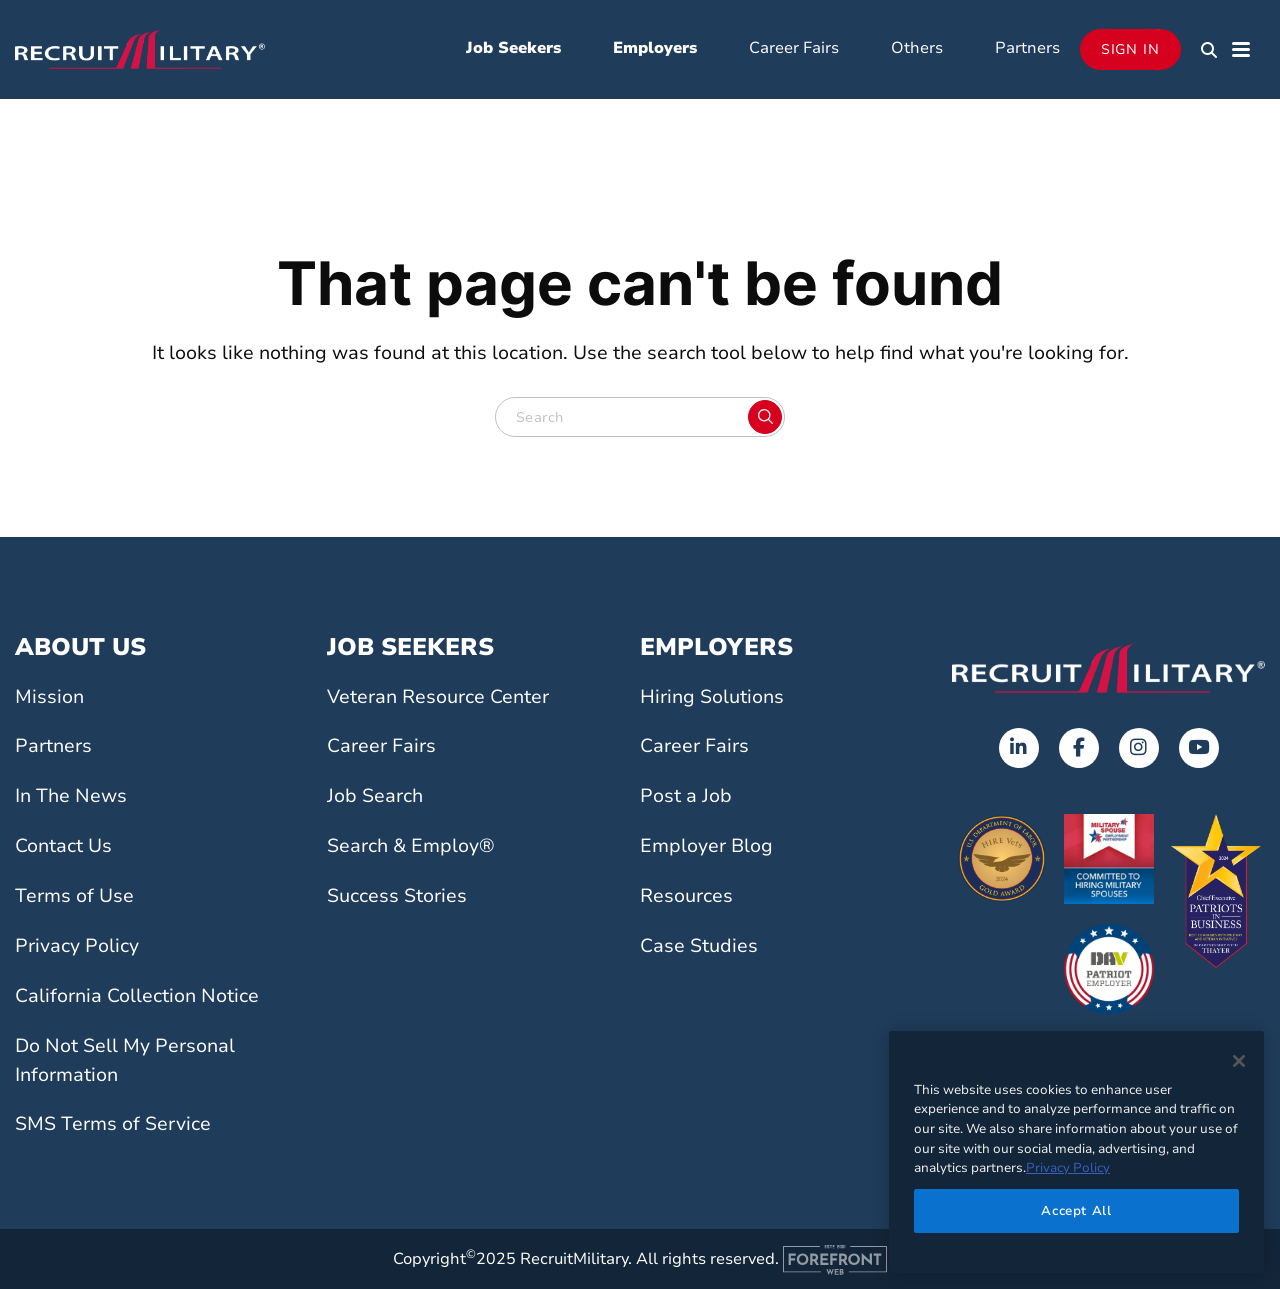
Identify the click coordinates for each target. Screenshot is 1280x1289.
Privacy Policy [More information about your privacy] (1068, 1168)
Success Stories (397, 896)
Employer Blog (706, 846)
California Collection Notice (137, 996)
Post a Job (686, 796)
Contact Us (63, 846)
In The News (71, 796)
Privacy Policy (77, 946)
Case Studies (699, 946)
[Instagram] (1139, 748)
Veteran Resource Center (438, 697)
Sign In (1130, 49)
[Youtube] (1199, 748)
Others (917, 48)
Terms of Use (74, 896)
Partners (1027, 48)
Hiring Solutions (712, 697)
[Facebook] (1079, 748)
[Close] (1239, 1061)
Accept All (1076, 1211)
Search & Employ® (411, 846)
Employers (655, 48)
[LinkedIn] (1019, 748)
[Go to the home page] (1108, 668)
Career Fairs (794, 48)
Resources (686, 896)
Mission (49, 697)
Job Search (375, 796)
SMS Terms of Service (113, 1124)
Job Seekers (513, 48)
